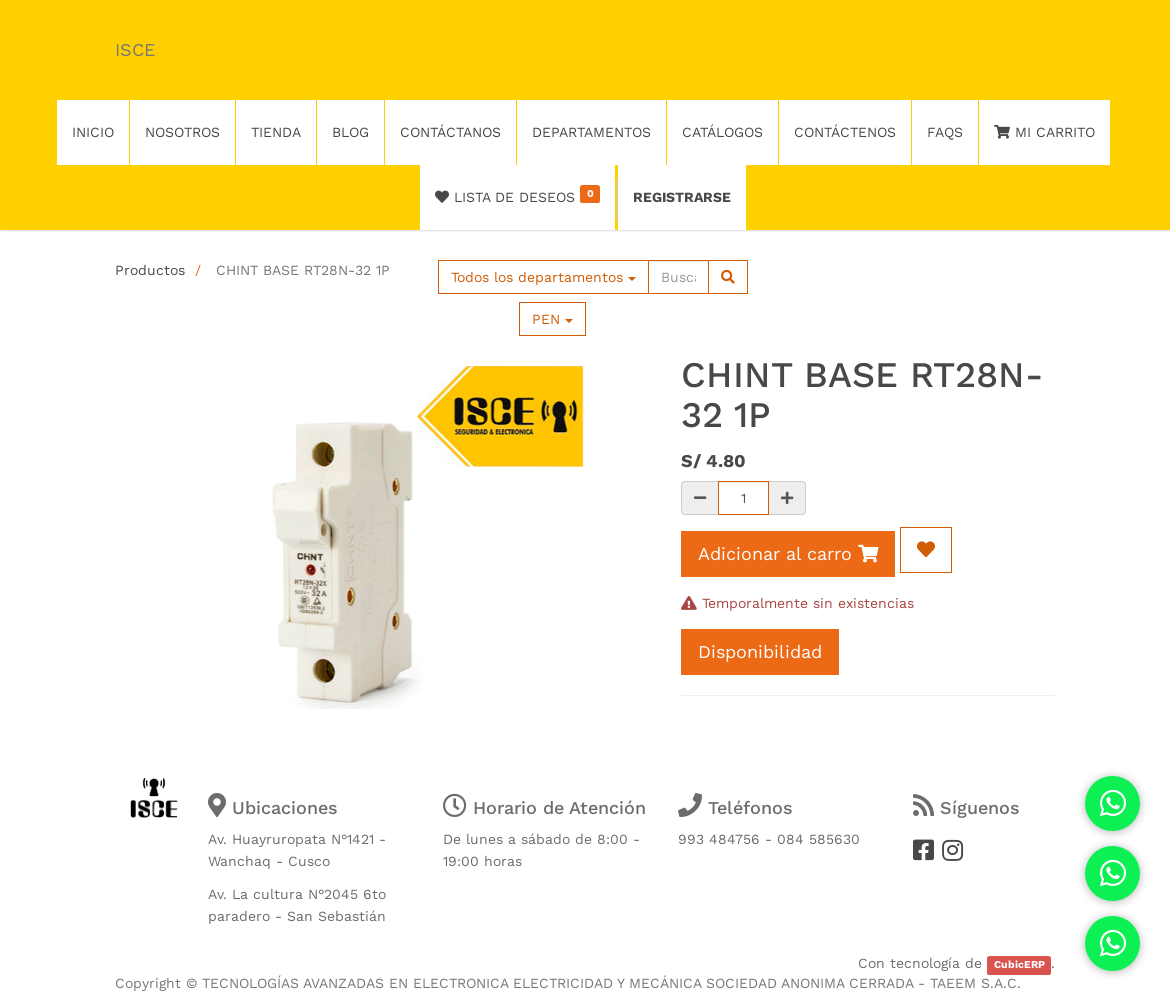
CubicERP (1019, 964)
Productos (150, 270)
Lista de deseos (517, 195)
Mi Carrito (1044, 132)
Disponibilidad (760, 651)
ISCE (135, 49)
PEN (552, 319)
